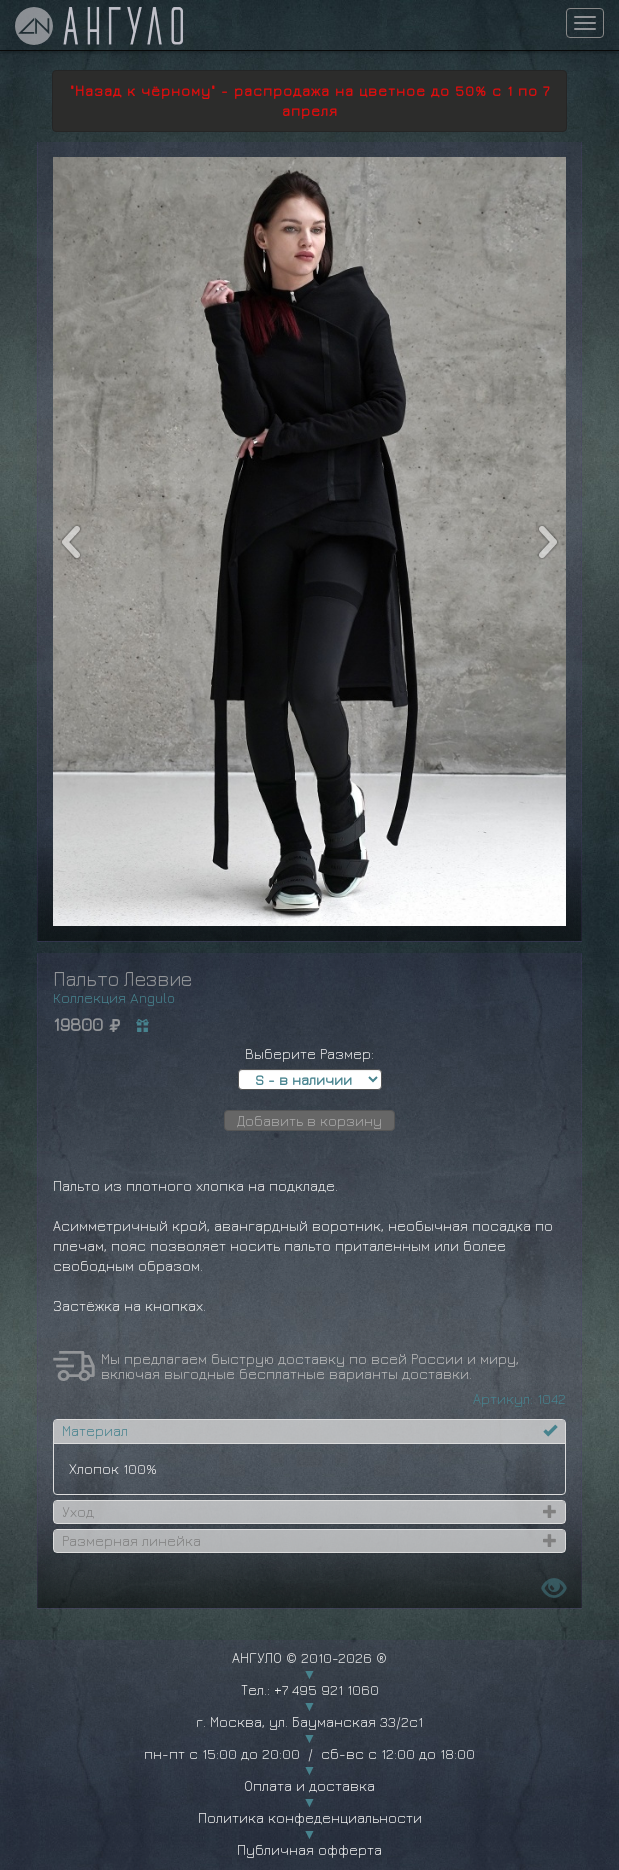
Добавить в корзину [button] (309, 1120)
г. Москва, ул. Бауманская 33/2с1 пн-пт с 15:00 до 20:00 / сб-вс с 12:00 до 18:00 (309, 1737)
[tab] (309, 1431)
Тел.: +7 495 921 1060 (310, 1689)
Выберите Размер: (309, 1053)
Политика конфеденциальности (310, 1817)
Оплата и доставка (309, 1785)
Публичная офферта (309, 1849)
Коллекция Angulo (114, 997)
